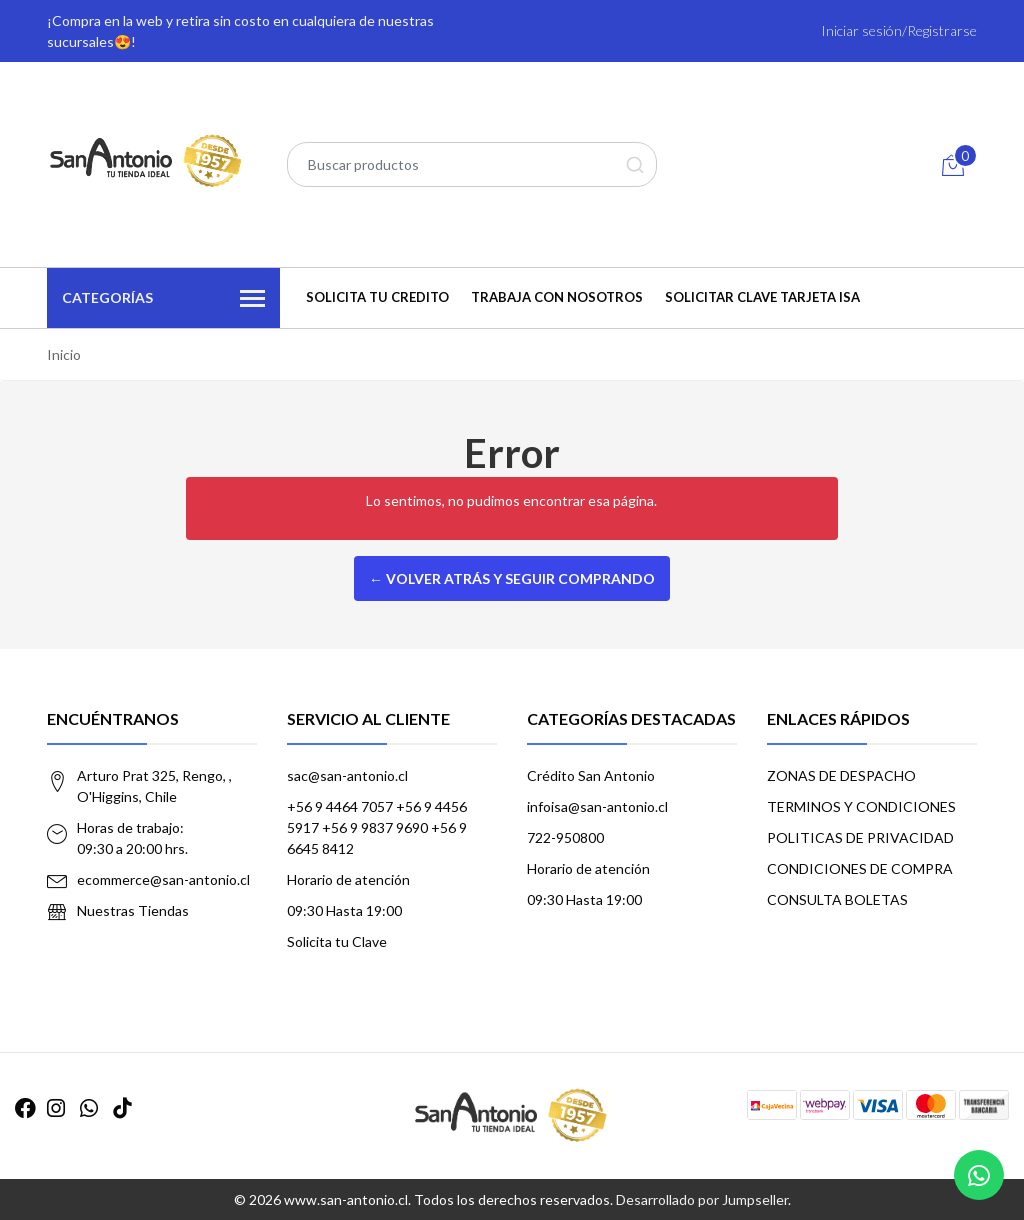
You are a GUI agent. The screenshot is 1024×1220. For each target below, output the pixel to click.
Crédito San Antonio (591, 775)
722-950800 (565, 837)
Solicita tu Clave (337, 941)
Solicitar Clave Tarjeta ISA (762, 297)
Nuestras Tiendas (133, 910)
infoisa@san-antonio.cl (597, 806)
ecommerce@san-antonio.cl (163, 879)
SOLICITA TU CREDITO (377, 297)
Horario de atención (348, 879)
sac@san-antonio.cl (347, 775)
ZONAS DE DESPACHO (841, 775)
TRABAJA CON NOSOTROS (557, 297)
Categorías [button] (163, 299)
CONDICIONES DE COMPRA (860, 868)
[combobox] (472, 164)
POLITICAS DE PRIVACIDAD (860, 837)
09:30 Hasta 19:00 (344, 910)
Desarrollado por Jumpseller (702, 1199)
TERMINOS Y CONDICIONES (861, 806)
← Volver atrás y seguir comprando (512, 578)
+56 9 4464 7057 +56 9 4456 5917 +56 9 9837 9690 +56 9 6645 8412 (377, 827)
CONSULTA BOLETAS (837, 899)
